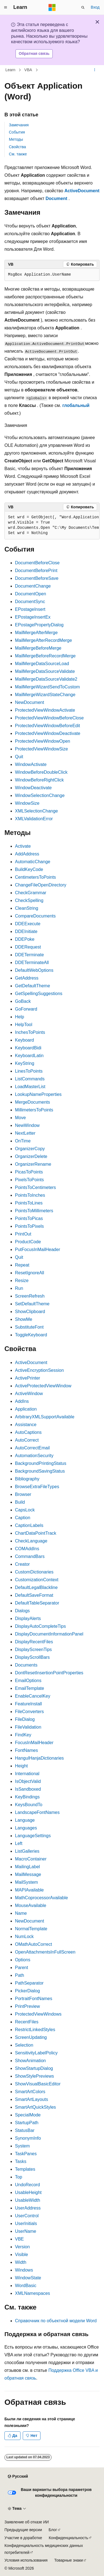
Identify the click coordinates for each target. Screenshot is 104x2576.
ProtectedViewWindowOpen (42, 741)
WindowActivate (31, 764)
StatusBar (24, 2130)
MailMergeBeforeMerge (38, 648)
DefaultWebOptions (34, 970)
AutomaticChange (32, 861)
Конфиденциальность (68, 2538)
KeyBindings (27, 1797)
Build (20, 1502)
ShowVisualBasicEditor (37, 2084)
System (22, 2146)
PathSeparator (29, 1983)
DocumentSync (30, 601)
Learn (11, 70)
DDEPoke (24, 939)
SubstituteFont (29, 1327)
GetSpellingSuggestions (38, 993)
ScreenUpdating (31, 2037)
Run (19, 1288)
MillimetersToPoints (34, 1110)
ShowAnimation (30, 2060)
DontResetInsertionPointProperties (49, 1672)
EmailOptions (28, 1680)
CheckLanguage (31, 1541)
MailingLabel (27, 1866)
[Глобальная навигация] (5, 7)
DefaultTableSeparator (37, 1603)
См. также (18, 154)
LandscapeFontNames (37, 1812)
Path (19, 1975)
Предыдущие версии (23, 2530)
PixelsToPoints (29, 1179)
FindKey (23, 1734)
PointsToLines (29, 1203)
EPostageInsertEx (32, 617)
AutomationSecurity (34, 1455)
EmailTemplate (29, 1688)
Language (25, 1820)
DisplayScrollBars (32, 1657)
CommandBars (30, 1556)
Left (18, 1843)
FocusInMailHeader (34, 1742)
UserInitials (26, 2223)
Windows (24, 2270)
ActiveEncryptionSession (39, 1370)
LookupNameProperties (38, 1094)
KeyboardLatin (29, 1055)
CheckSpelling (29, 900)
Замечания (19, 125)
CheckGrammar (30, 892)
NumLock (24, 1936)
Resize (22, 1280)
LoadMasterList (30, 1086)
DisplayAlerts (28, 1618)
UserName (25, 2231)
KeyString (24, 1063)
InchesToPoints (30, 1032)
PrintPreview (27, 2006)
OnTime (23, 1141)
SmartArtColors (30, 2091)
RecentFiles (26, 2021)
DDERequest (28, 947)
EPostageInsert (30, 609)
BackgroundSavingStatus (40, 1471)
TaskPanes (26, 2153)
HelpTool (23, 1024)
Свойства (17, 147)
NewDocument (29, 702)
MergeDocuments (32, 1102)
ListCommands (30, 1078)
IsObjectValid (28, 1781)
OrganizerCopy (30, 1148)
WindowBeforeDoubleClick (41, 772)
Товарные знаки (68, 2560)
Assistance (25, 1424)
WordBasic (25, 2285)
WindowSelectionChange (40, 795)
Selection (24, 2045)
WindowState (28, 2277)
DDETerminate (29, 954)
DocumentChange (33, 586)
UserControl (27, 2215)
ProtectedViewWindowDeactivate (47, 733)
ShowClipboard (30, 1311)
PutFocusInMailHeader (37, 1249)
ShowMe (23, 1319)
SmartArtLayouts (31, 2099)
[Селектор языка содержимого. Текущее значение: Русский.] (17, 2476)
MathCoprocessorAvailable (41, 1897)
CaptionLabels (29, 1525)
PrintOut (23, 1234)
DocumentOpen (30, 593)
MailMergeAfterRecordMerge (43, 640)
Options (22, 1959)
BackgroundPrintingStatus (40, 1463)
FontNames (26, 1750)
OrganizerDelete (31, 1156)
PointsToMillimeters (34, 1210)
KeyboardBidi (28, 1047)
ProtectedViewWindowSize (41, 749)
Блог (53, 2530)
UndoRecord (27, 2184)
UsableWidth (27, 2200)
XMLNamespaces (32, 2293)
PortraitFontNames (33, 1998)
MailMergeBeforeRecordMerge (45, 655)
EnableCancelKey (32, 1696)
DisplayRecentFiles (34, 1641)
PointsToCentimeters (35, 1187)
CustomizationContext (37, 1579)
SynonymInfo (28, 2138)
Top (18, 2177)
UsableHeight (28, 2192)
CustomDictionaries (34, 1572)
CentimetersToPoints (35, 877)
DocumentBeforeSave (37, 578)
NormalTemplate (31, 1928)
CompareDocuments (35, 916)
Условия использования (25, 2560)
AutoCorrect (27, 1440)
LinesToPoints (29, 1071)
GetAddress (26, 978)
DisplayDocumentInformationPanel (49, 1634)
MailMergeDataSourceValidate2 (46, 679)
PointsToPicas (29, 1218)
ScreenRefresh (30, 1296)
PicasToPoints (29, 1172)
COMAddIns (27, 1548)
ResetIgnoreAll (29, 1272)
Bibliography (27, 1479)
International (27, 1773)
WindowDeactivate (33, 787)
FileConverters (29, 1711)
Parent (21, 1967)
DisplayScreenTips (33, 1649)
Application (26, 1409)
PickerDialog (27, 1990)
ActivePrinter (27, 1378)
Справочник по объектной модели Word (56, 2320)
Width (20, 2262)
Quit (19, 756)
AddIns (22, 1401)
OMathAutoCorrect (33, 1944)
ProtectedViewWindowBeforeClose (49, 718)
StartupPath (27, 2122)
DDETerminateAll (32, 962)
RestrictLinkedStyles (35, 2029)
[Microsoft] (52, 7)
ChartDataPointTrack (35, 1533)
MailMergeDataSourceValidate (45, 671)
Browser (23, 1494)
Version (22, 2246)
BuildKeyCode (29, 869)
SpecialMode (28, 2115)
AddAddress (27, 854)
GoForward (26, 1009)
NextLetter (25, 1133)
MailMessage (28, 1874)
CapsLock (25, 1510)
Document (56, 198)
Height (21, 1766)
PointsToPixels (29, 1226)
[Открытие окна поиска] (82, 7)
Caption (22, 1517)
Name (21, 1913)
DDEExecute (27, 923)
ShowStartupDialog (34, 2068)
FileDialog (25, 1719)
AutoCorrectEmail (32, 1447)
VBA (28, 70)
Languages (26, 1828)
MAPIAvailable (29, 1890)
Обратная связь (34, 53)
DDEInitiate (26, 931)
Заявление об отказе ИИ (26, 2522)
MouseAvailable (30, 1905)
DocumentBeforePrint (36, 570)
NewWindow (27, 1125)
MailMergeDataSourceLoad (42, 663)
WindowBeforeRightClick (39, 780)
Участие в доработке (23, 2538)
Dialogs (22, 1610)
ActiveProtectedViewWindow (43, 1385)
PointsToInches (30, 1195)
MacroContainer (31, 1859)
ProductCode (28, 1241)
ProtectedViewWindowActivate (45, 710)
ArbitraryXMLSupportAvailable (44, 1416)
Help (19, 1016)
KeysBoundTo (28, 1804)
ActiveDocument (81, 190)
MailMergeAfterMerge (36, 632)
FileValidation (28, 1727)
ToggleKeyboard (31, 1334)
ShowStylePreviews (34, 2076)
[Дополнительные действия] (95, 69)
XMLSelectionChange (36, 811)
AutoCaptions (28, 1432)
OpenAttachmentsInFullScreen (45, 1952)
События (17, 132)
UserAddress (27, 2208)
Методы (16, 139)
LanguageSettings (33, 1835)
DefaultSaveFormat (34, 1595)
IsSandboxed (28, 1789)
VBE (19, 2239)
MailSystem (26, 1882)
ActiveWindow (29, 1393)
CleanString (26, 908)
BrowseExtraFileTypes (37, 1486)
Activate (23, 846)
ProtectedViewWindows (38, 2014)
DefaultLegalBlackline (36, 1587)
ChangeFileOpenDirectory (40, 885)
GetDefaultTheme (32, 985)
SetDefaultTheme (32, 1303)
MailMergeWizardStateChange (45, 694)
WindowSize (27, 803)
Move (20, 1117)
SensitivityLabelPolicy (36, 2052)
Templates (25, 2169)
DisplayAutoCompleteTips (40, 1626)
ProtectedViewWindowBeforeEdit (47, 725)
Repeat (22, 1265)
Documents (26, 1665)
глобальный (76, 405)
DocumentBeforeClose (37, 562)
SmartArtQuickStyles (35, 2107)
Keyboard (24, 1040)
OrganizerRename (33, 1164)
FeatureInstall (28, 1703)
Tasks (20, 2161)
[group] (52, 525)
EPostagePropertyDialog (39, 624)
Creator (22, 1564)
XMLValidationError (34, 818)
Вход (95, 7)
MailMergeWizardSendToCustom (47, 687)
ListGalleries (27, 1851)
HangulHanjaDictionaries (39, 1758)
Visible (21, 2254)
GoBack (23, 1001)
